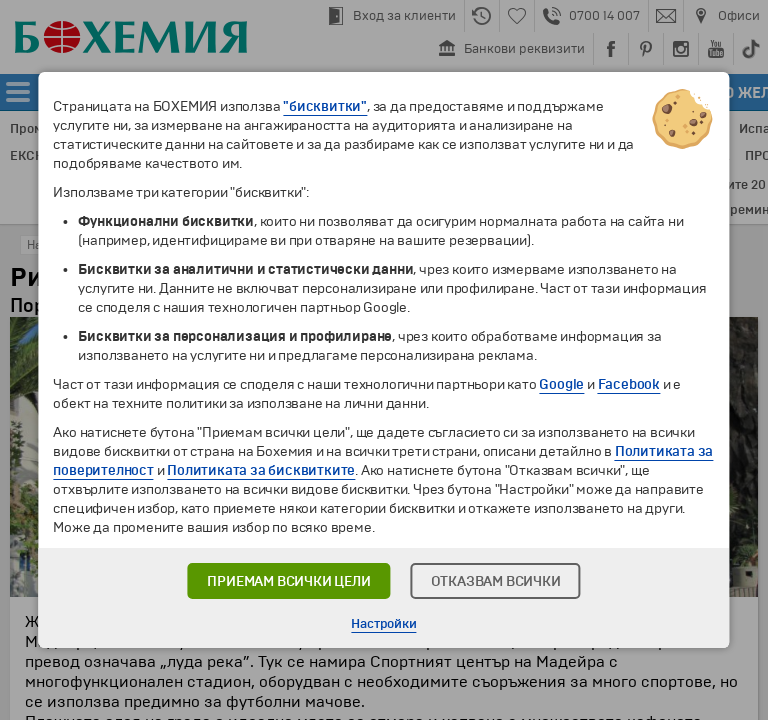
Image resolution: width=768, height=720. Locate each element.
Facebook (629, 384)
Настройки (383, 624)
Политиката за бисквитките (261, 470)
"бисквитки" (325, 106)
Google (561, 384)
